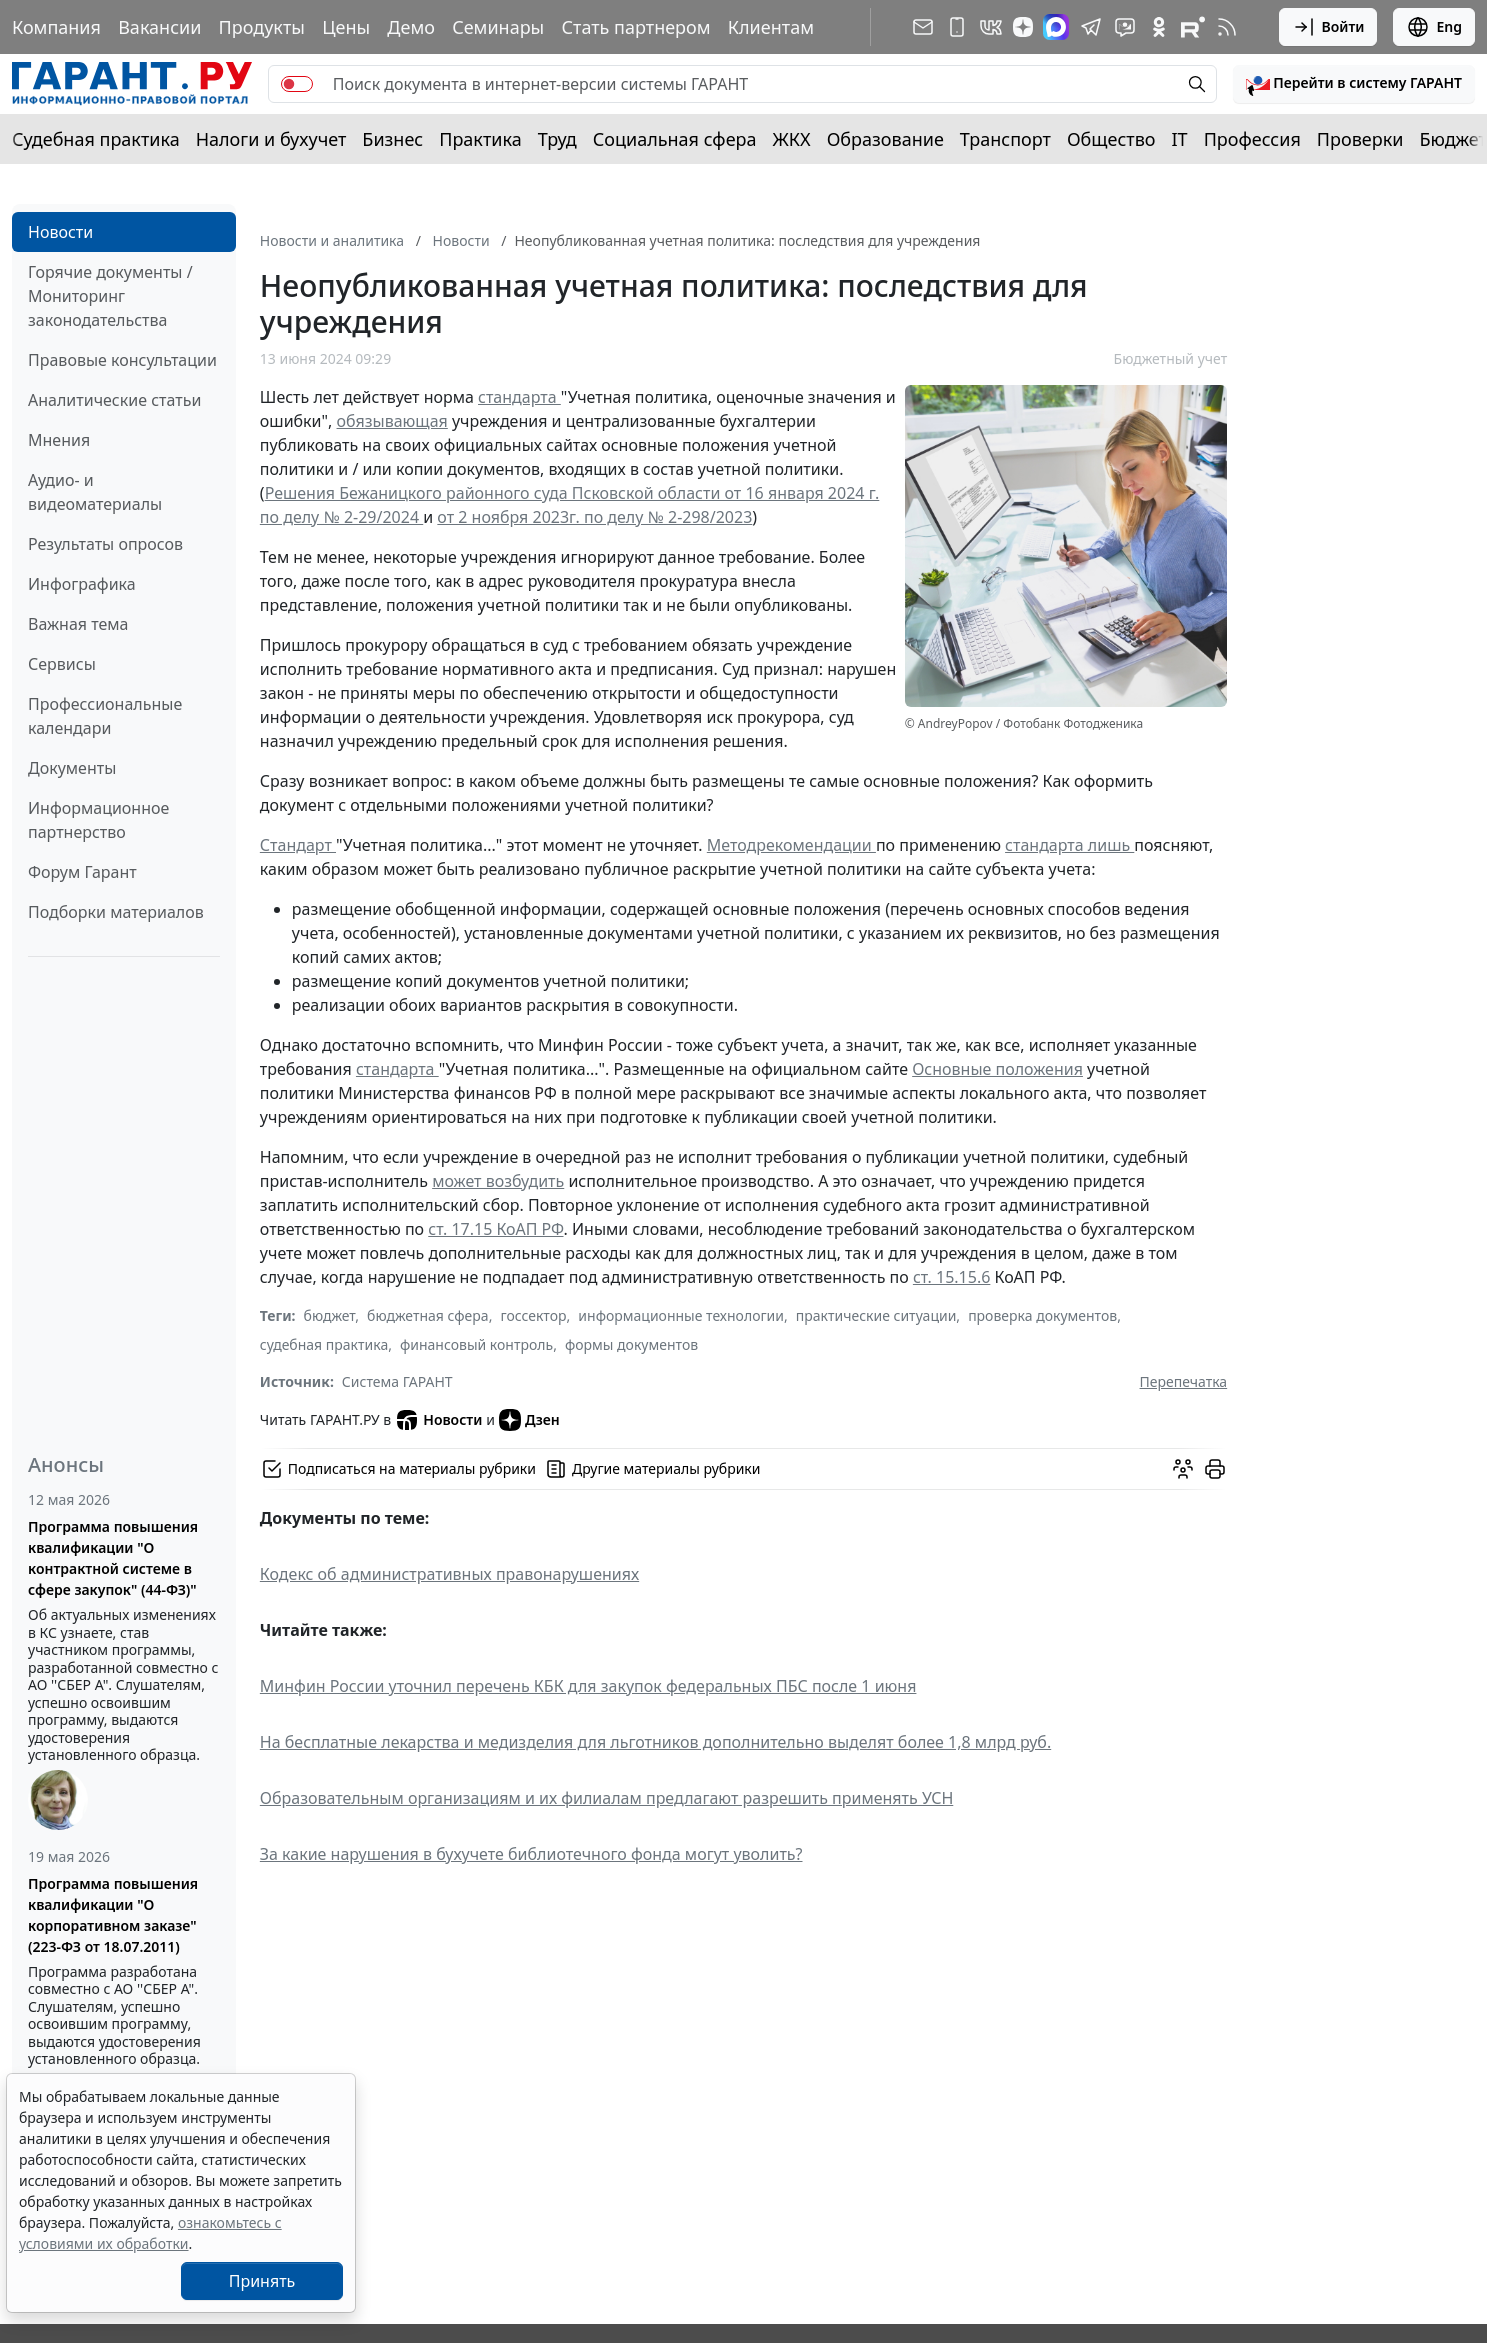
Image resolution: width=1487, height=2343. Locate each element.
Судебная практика (96, 139)
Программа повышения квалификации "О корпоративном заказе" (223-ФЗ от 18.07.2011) (113, 1915)
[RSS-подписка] (1227, 27)
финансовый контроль (476, 1344)
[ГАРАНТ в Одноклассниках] (1159, 27)
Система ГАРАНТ (397, 1381)
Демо (411, 27)
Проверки (1360, 139)
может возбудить (498, 1181)
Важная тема (78, 624)
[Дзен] (1023, 27)
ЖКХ (792, 139)
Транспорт (1005, 139)
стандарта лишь (1069, 845)
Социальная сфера (675, 139)
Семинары (498, 27)
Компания (56, 27)
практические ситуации (876, 1315)
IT (1180, 139)
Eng (1434, 27)
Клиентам (771, 27)
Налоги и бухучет (271, 139)
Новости (60, 232)
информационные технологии (681, 1315)
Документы (72, 768)
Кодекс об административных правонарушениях (449, 1574)
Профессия (1252, 139)
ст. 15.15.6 (951, 1277)
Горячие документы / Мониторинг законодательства (110, 296)
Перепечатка (1184, 1381)
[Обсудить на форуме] (1183, 1469)
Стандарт (298, 845)
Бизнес (392, 139)
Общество (1111, 139)
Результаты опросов (105, 544)
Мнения (59, 440)
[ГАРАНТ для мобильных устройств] (957, 27)
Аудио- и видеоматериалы (95, 492)
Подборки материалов (116, 912)
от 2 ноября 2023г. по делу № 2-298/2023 (594, 517)
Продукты (262, 27)
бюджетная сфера (428, 1315)
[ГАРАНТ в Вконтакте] (991, 27)
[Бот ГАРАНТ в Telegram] (1125, 27)
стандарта (519, 397)
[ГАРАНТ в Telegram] (1091, 27)
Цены (346, 27)
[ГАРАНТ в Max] (1056, 27)
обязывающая (392, 421)
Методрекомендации (791, 845)
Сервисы (62, 664)
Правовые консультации (122, 360)
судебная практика (324, 1344)
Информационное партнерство (98, 820)
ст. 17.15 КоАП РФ (495, 1229)
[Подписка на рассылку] (923, 27)
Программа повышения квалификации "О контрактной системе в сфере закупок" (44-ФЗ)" (113, 1558)
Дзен (529, 1420)
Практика (480, 139)
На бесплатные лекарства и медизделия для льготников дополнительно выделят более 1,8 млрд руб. (655, 1742)
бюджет (330, 1315)
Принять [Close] (262, 2281)
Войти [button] (1328, 27)
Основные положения (997, 1069)
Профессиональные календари (105, 716)
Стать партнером (636, 27)
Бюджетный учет (1171, 358)
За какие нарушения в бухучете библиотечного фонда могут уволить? (531, 1854)
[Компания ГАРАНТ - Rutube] (1193, 27)
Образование (885, 139)
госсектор (533, 1315)
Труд (557, 139)
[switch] (297, 84)
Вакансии (159, 27)
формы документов (631, 1344)
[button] (1354, 84)
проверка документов (1042, 1315)
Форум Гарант (82, 872)
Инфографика (82, 584)
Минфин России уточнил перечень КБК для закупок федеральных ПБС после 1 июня (588, 1686)
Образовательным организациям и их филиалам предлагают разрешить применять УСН (606, 1798)
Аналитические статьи (114, 400)
